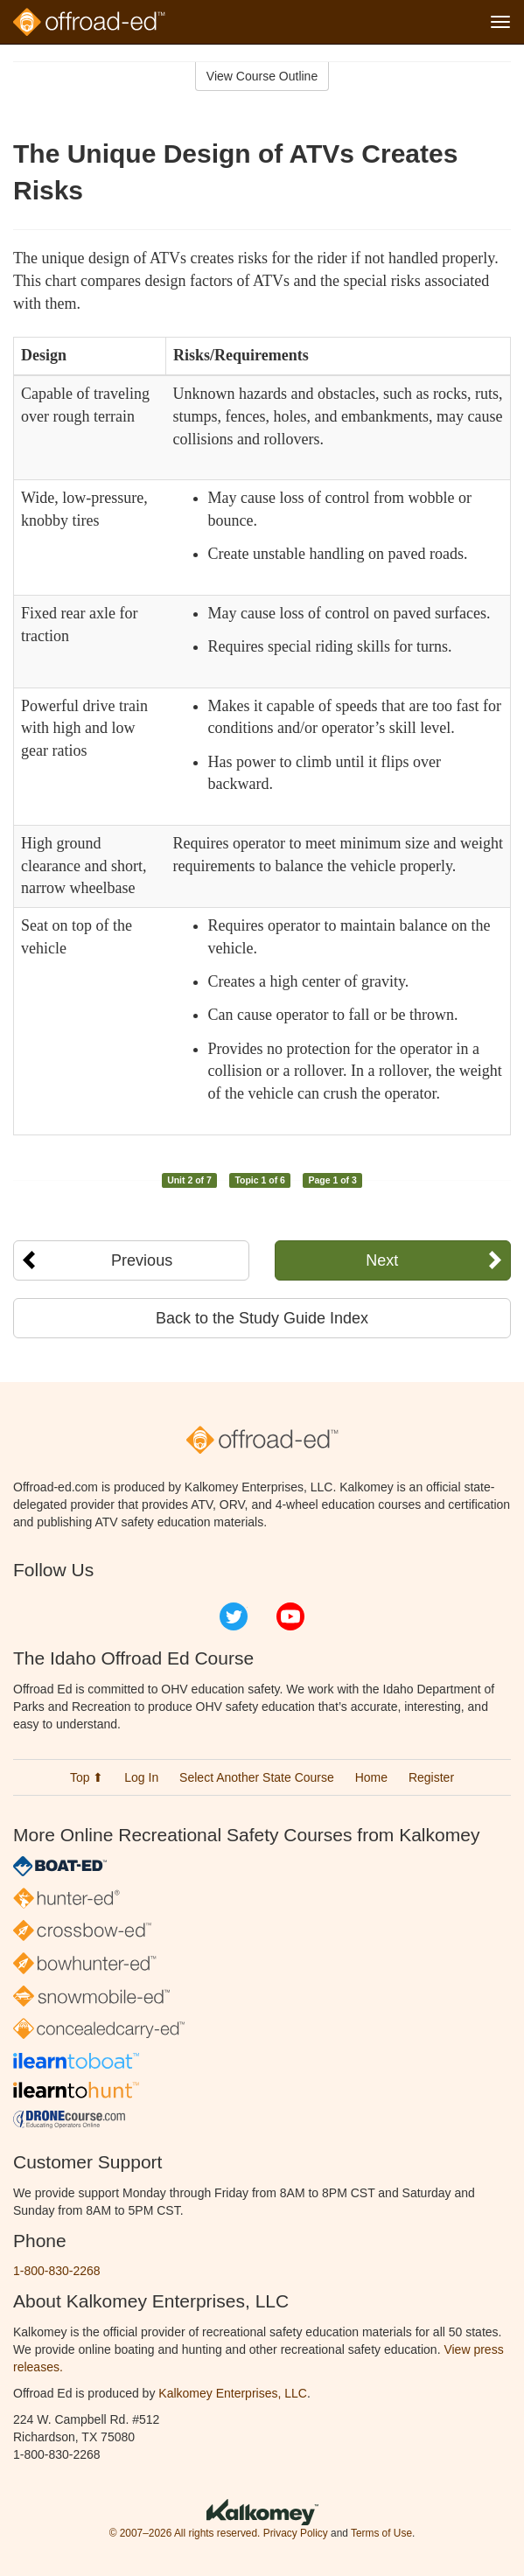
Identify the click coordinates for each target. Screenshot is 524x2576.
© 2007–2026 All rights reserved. (185, 2533)
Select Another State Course (256, 1777)
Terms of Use (381, 2533)
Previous (141, 1260)
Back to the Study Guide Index (262, 1318)
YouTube (290, 1616)
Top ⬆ (86, 1777)
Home (371, 1777)
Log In (141, 1777)
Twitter (234, 1616)
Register (431, 1777)
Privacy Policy (295, 2533)
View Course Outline (262, 76)
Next (382, 1260)
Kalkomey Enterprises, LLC (232, 2393)
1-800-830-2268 (57, 2271)
